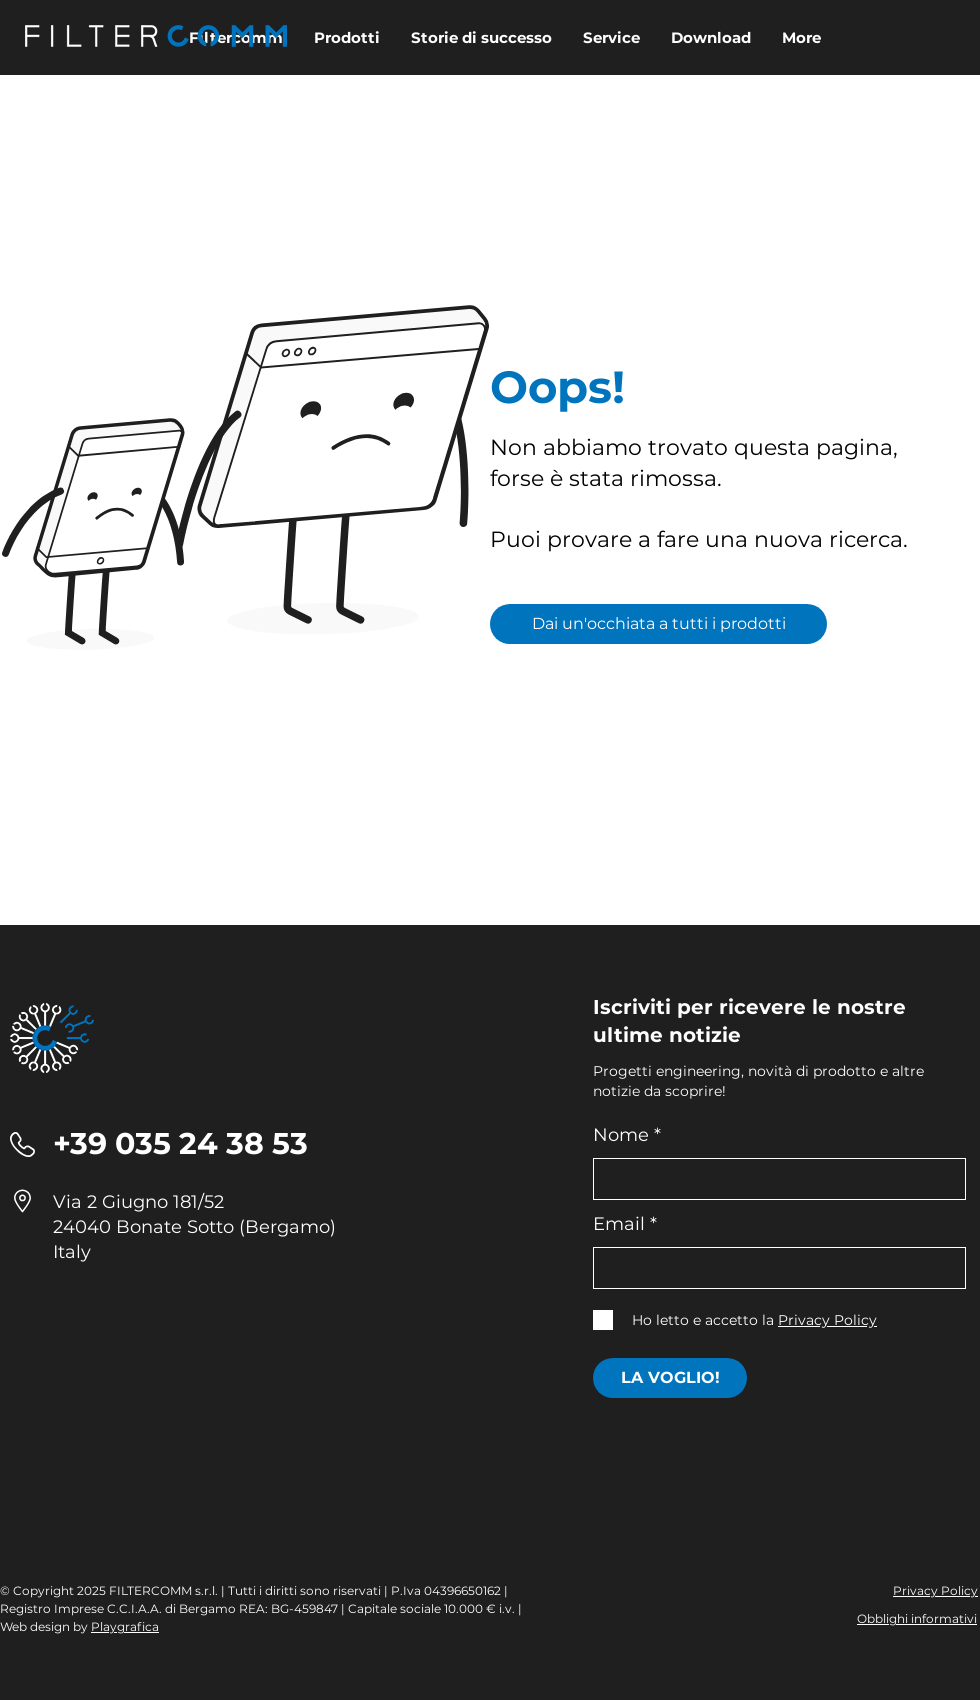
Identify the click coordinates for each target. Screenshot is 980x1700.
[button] (710, 37)
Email (619, 1224)
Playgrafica (125, 1626)
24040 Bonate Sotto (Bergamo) (194, 1227)
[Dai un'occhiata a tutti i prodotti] (658, 624)
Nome (621, 1135)
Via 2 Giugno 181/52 (138, 1202)
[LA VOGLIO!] (670, 1378)
